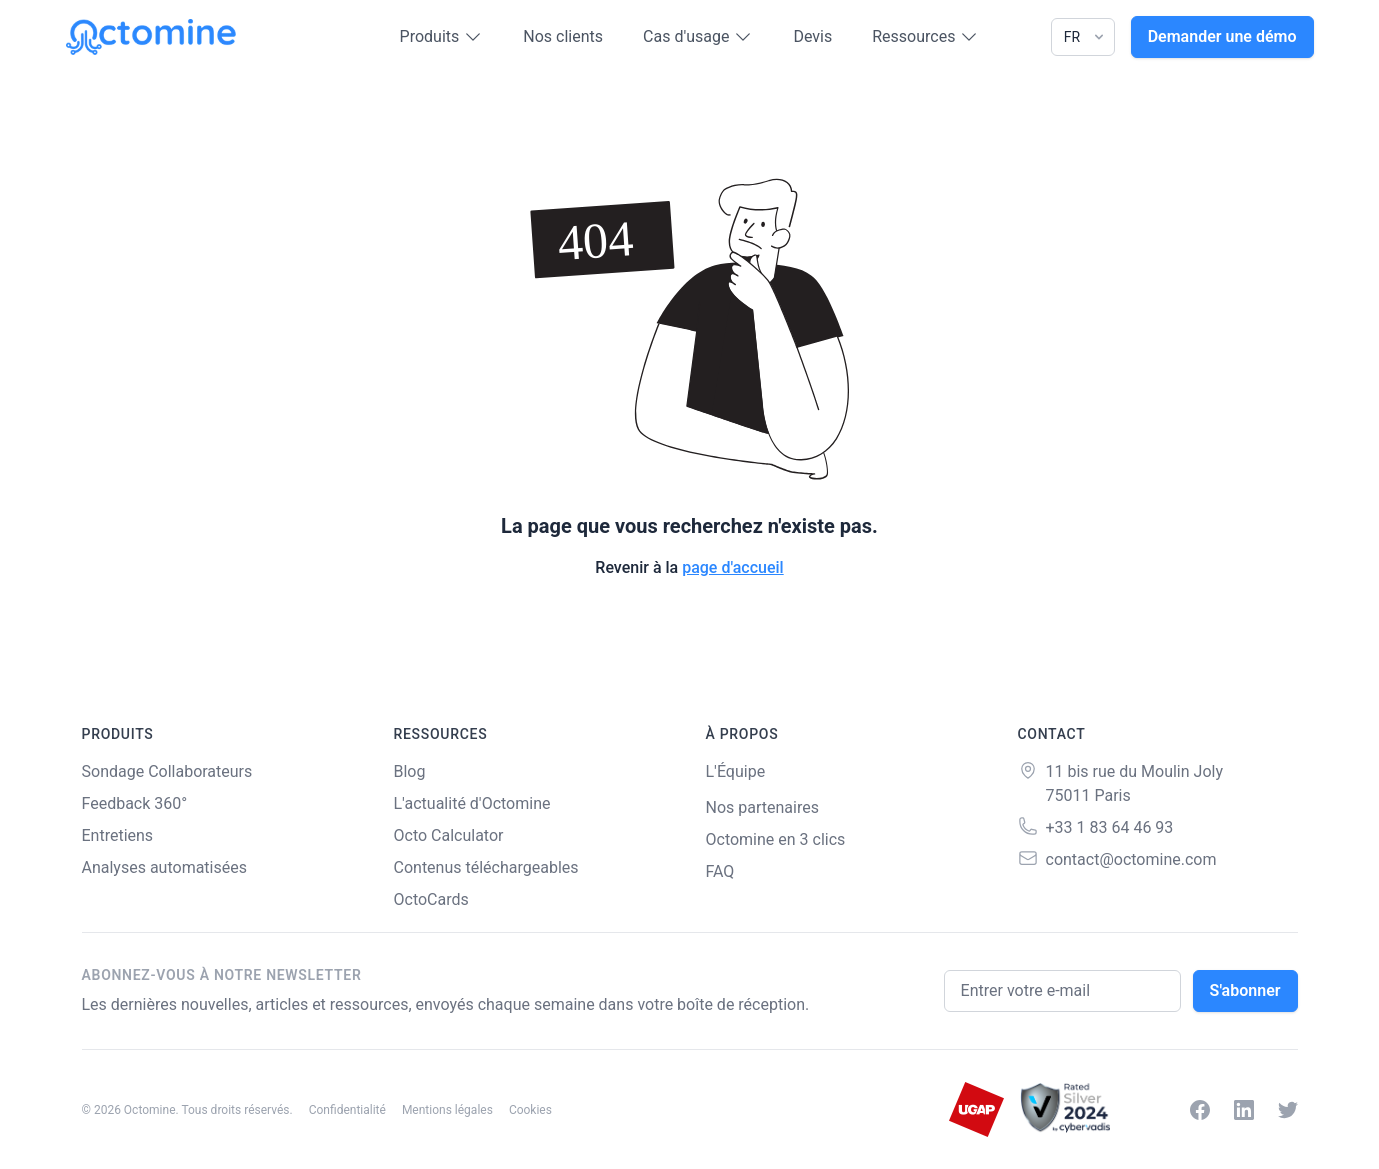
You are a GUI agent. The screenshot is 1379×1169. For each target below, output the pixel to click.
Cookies (530, 1110)
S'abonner (1245, 990)
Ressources (925, 37)
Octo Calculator (449, 835)
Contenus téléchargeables (486, 867)
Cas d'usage (698, 37)
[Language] (1083, 37)
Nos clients (563, 36)
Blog (410, 771)
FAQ (720, 871)
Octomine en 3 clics (776, 839)
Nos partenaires (762, 807)
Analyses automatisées (164, 867)
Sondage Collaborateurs (167, 771)
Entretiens (118, 835)
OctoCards (431, 899)
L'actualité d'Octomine (472, 803)
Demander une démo (1222, 36)
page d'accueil (733, 567)
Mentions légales (447, 1110)
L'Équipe (736, 771)
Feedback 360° (135, 803)
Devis (812, 36)
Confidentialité (347, 1110)
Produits (442, 37)
